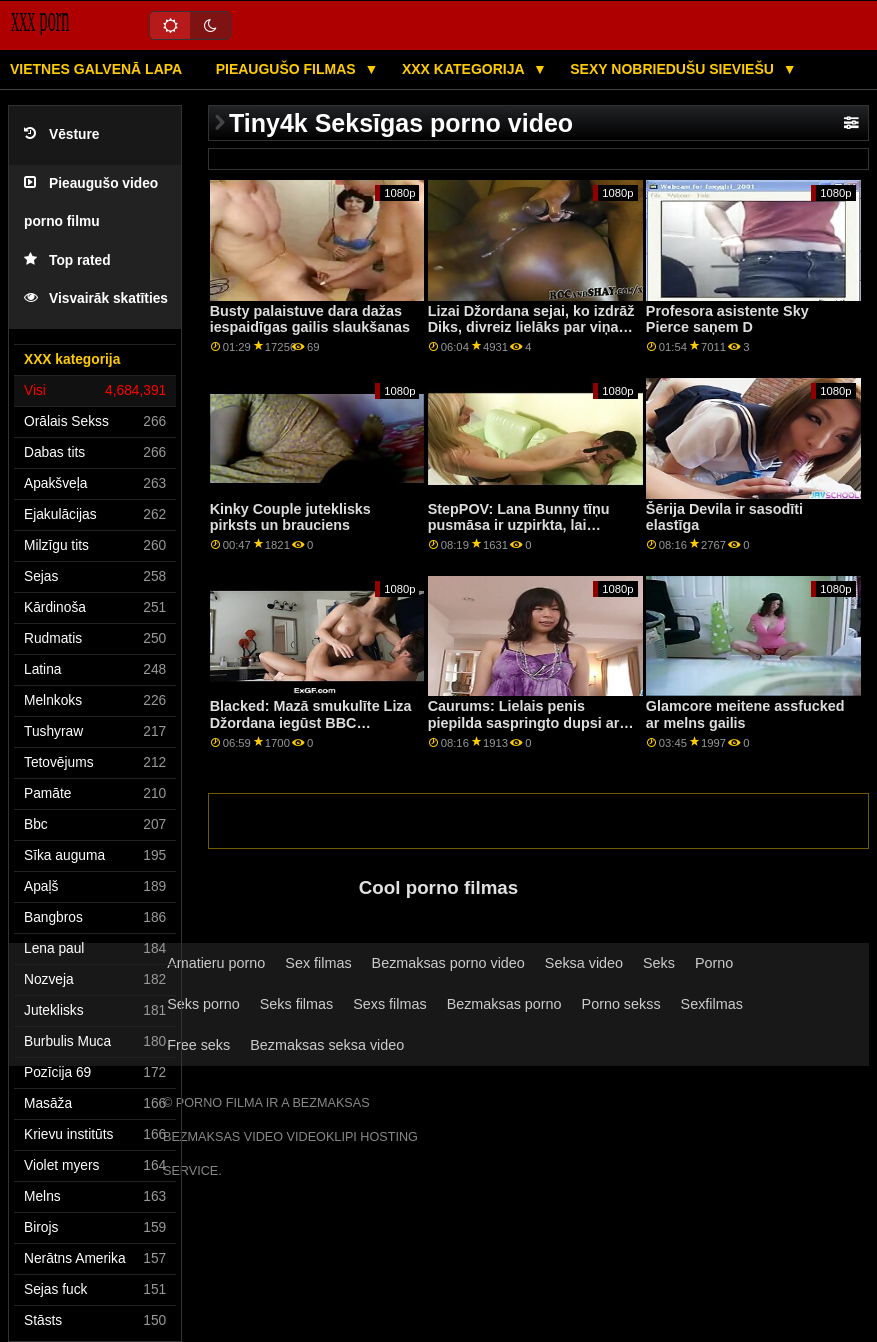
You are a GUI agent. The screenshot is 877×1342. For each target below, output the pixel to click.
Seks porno (203, 1004)
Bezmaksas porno (504, 1004)
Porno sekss (621, 1004)
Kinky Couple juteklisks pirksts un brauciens (290, 517)
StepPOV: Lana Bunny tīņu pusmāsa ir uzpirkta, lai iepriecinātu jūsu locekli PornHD (519, 534)
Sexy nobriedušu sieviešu (673, 69)
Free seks (198, 1045)
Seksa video (584, 963)
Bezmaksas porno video (448, 963)
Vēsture (61, 134)
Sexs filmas (389, 1004)
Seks (659, 963)
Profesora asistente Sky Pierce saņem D (727, 319)
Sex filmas (318, 963)
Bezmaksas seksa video (327, 1045)
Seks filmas (296, 1004)
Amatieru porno (216, 963)
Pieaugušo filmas (288, 69)
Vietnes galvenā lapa (96, 69)
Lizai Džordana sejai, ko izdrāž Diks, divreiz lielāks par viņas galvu (531, 327)
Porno (714, 963)
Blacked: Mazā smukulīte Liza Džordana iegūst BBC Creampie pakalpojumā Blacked (311, 731)
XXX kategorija (465, 69)
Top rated (67, 260)
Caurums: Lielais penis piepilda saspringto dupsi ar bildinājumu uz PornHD (524, 722)
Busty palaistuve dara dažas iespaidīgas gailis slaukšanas (310, 319)
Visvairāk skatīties (96, 298)
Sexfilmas (712, 1004)
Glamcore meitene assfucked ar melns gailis (745, 714)
